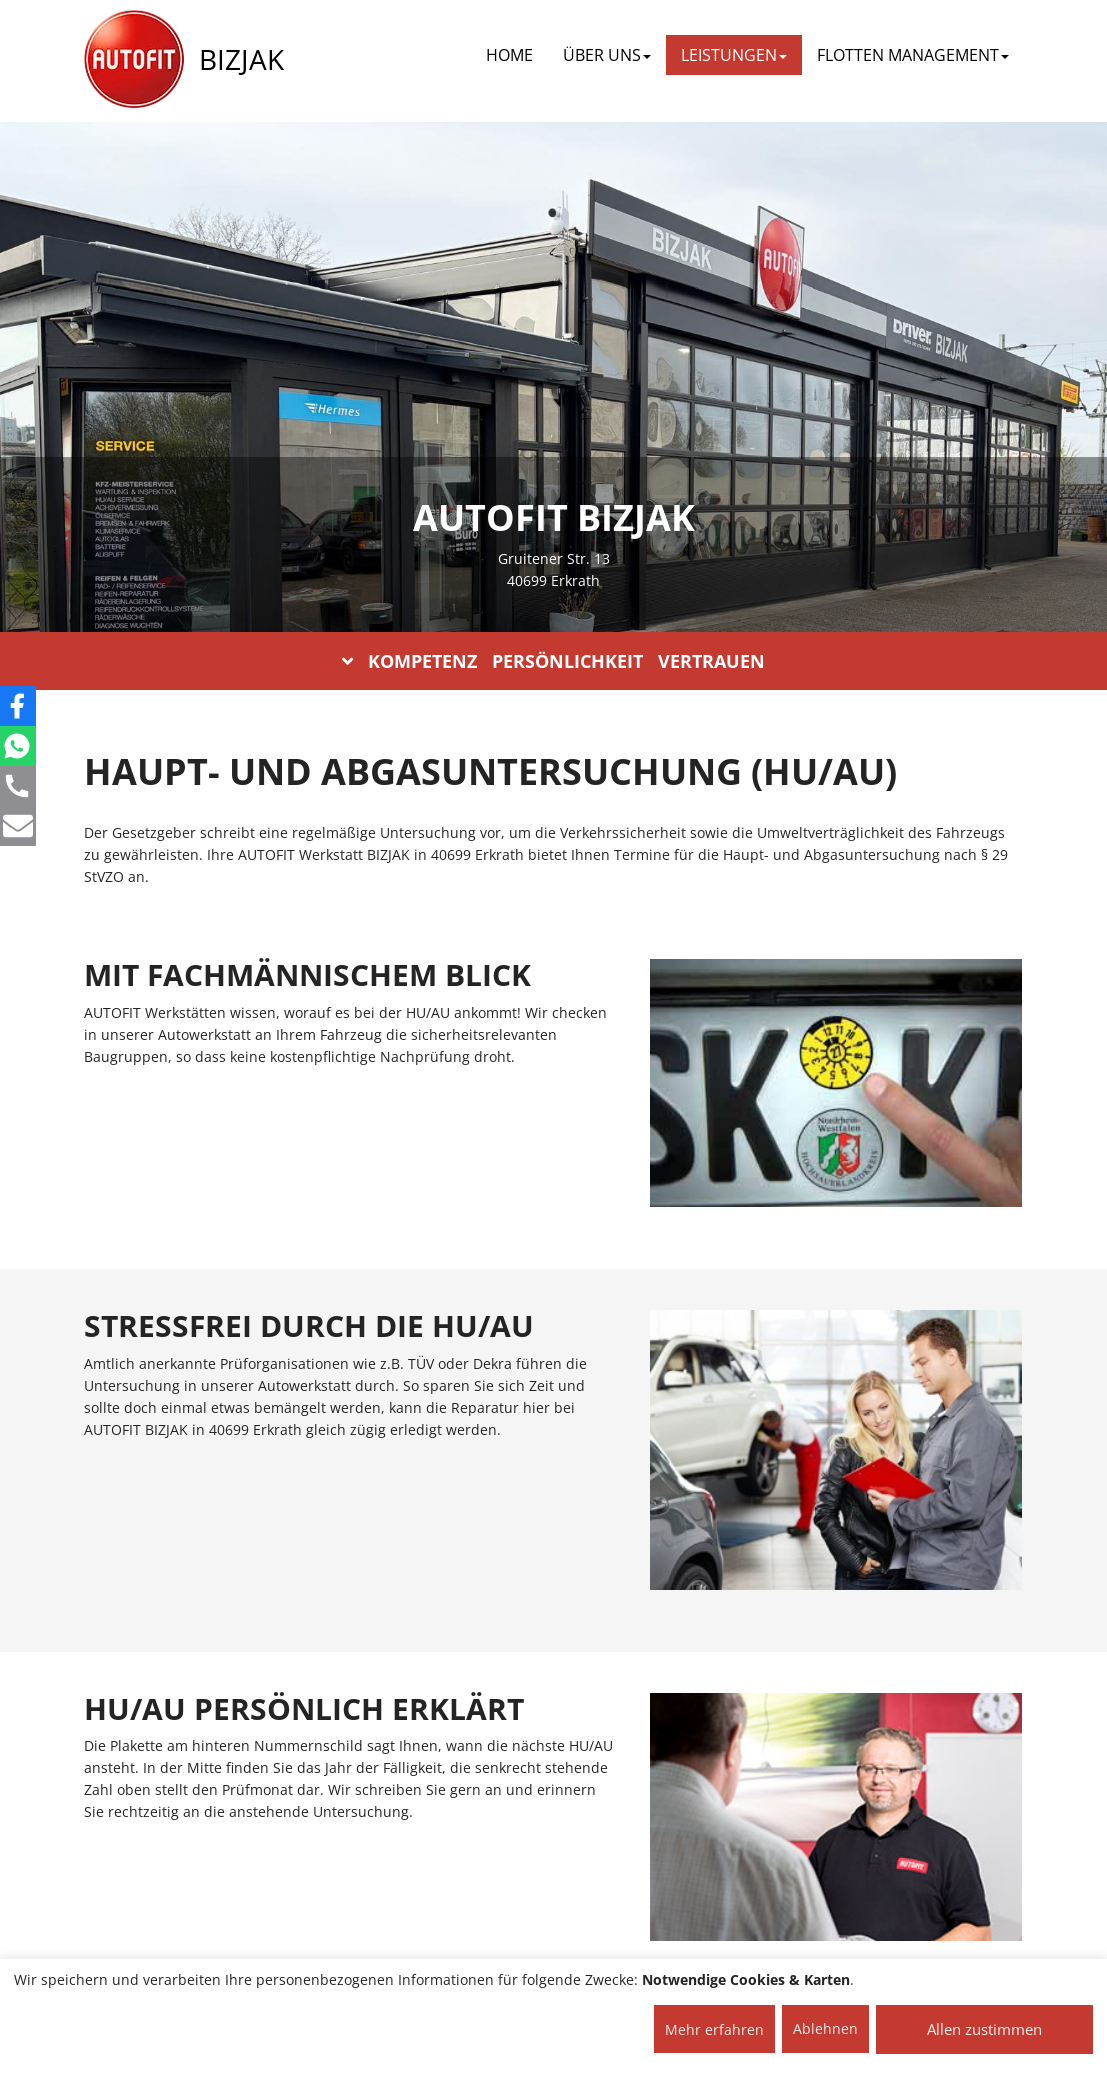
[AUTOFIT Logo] (134, 60)
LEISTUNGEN (734, 55)
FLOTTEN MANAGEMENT (913, 55)
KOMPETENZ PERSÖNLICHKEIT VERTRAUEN (553, 661)
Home (509, 55)
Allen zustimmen (984, 2029)
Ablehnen (825, 2028)
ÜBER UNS (607, 55)
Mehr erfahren (714, 2029)
